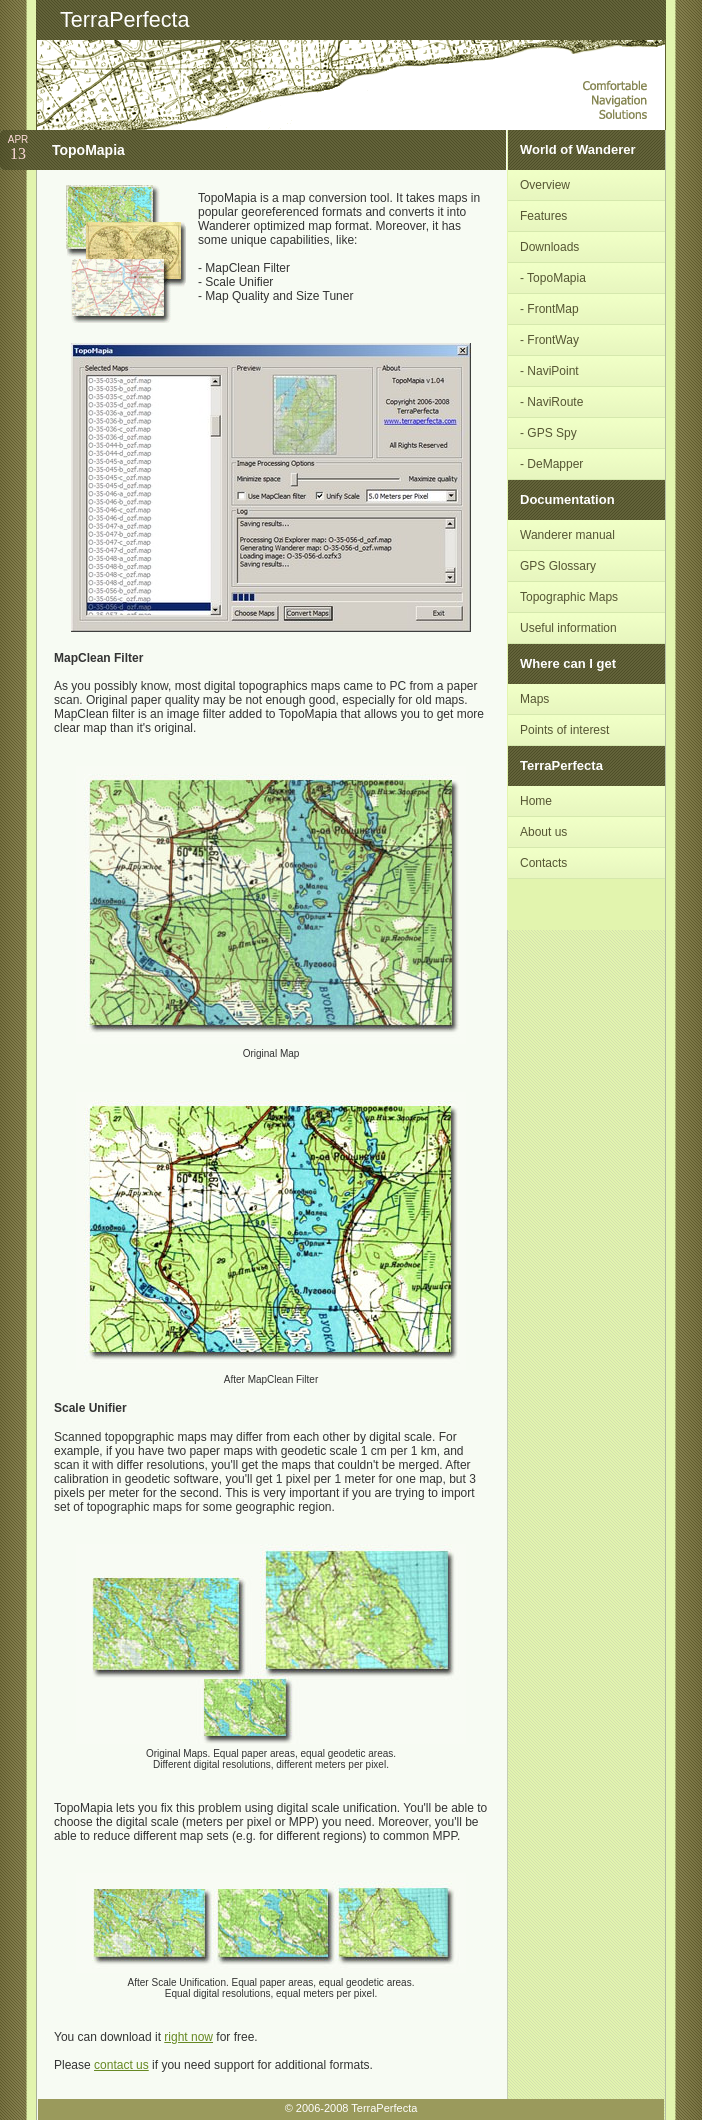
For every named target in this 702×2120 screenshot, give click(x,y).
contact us (121, 2065)
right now (188, 2037)
